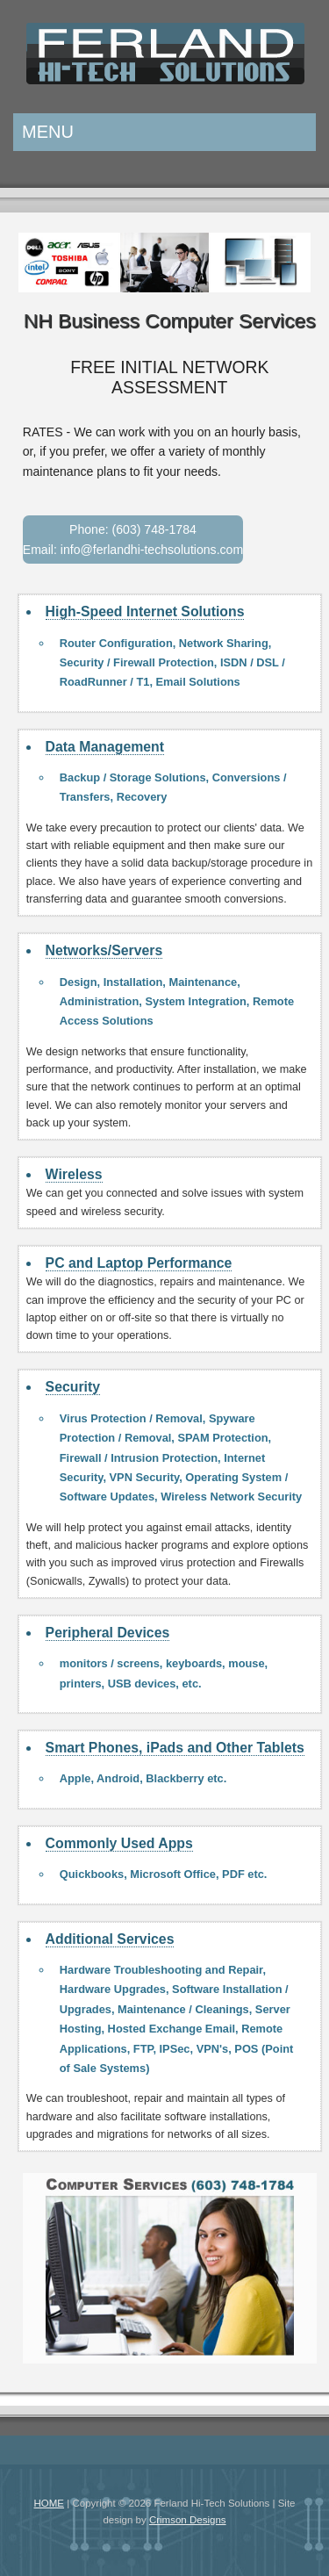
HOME (48, 2503)
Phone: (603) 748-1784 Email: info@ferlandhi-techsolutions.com (133, 539)
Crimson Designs (187, 2520)
